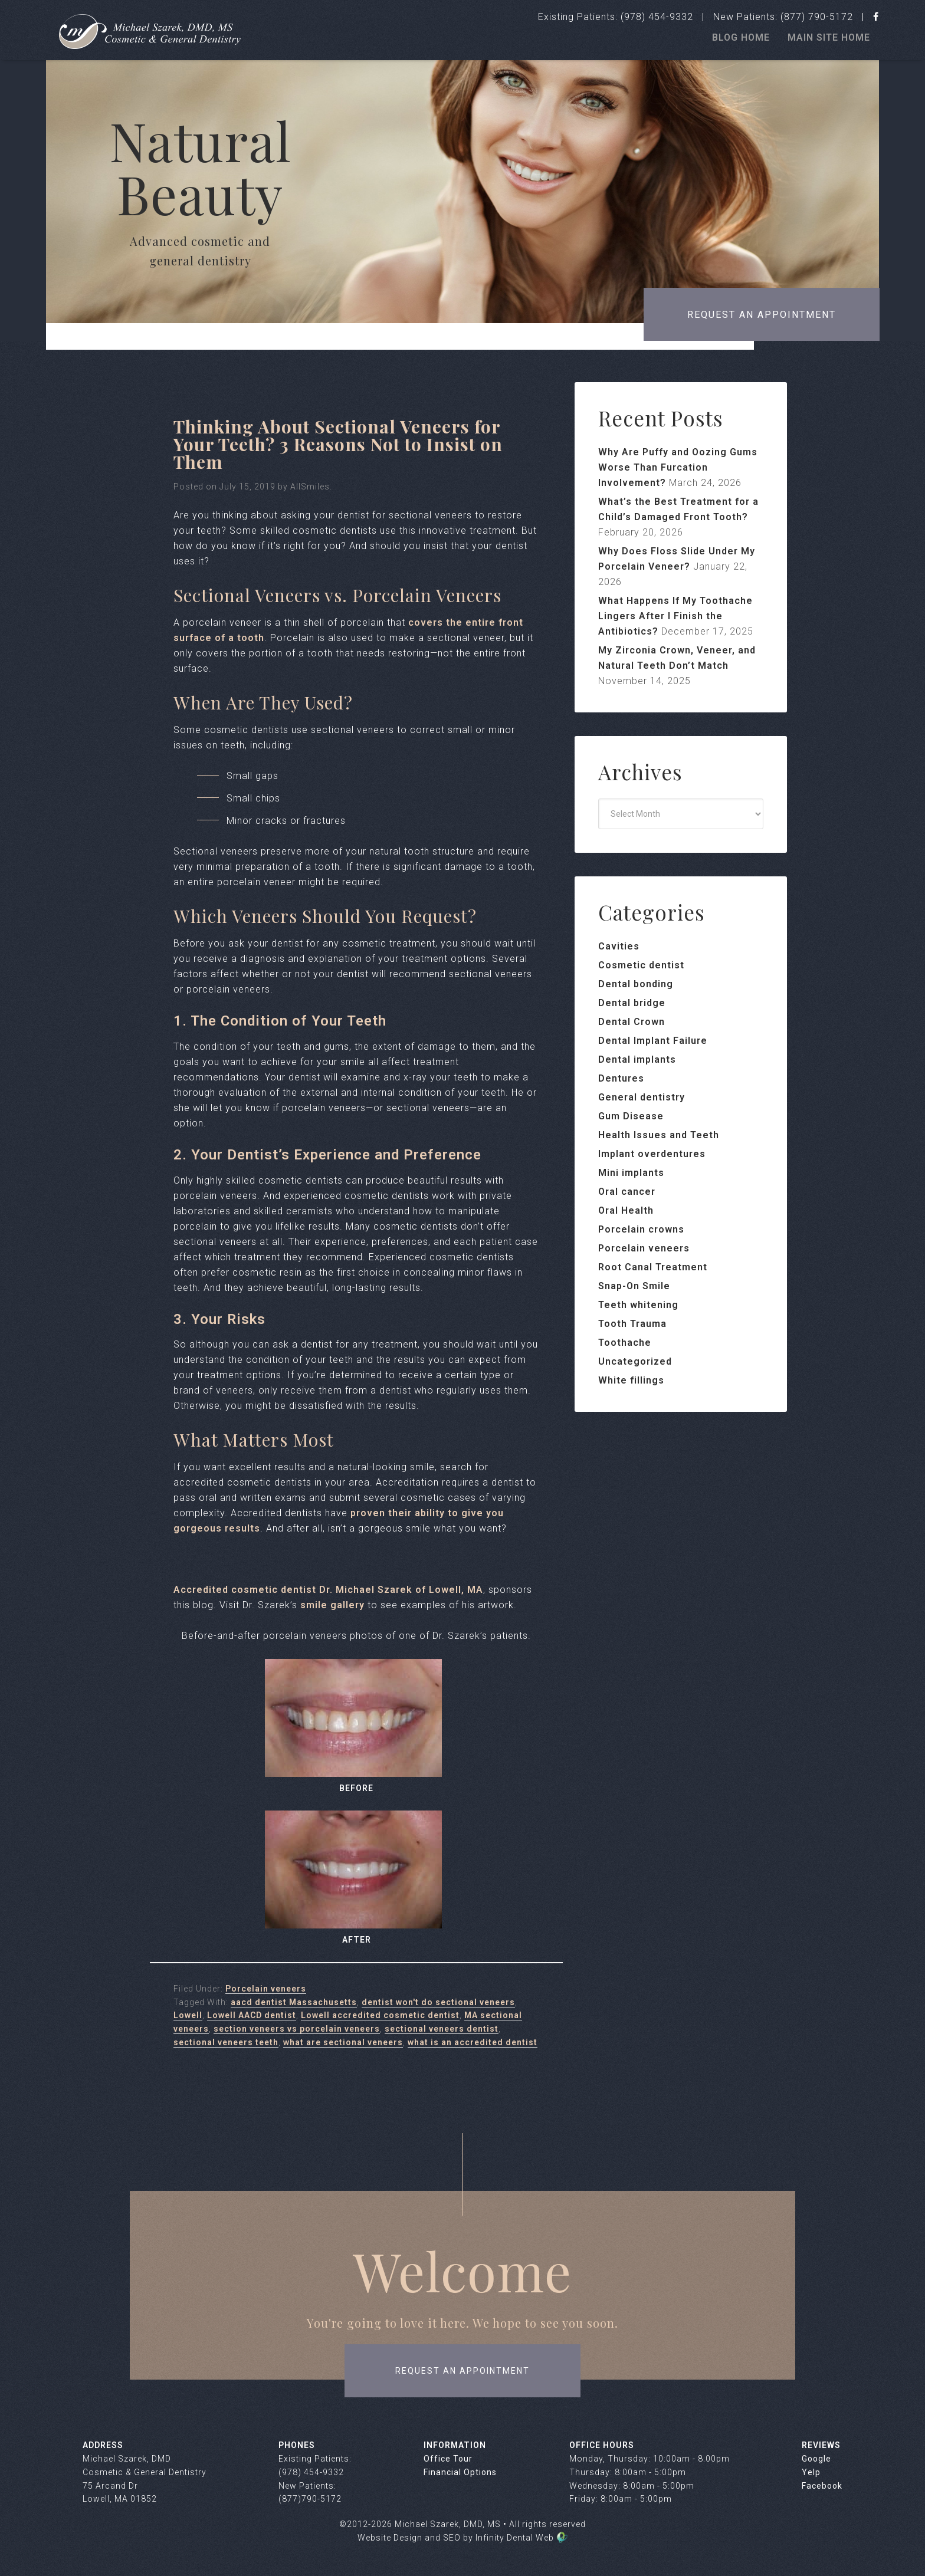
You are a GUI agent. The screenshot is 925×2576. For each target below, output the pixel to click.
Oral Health (626, 1210)
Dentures (621, 1078)
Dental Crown (631, 1021)
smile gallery (332, 1605)
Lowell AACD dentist (251, 2015)
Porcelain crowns (641, 1229)
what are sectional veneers (343, 2042)
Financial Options (460, 2472)
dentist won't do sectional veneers (438, 2002)
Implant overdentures (652, 1153)
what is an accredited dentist (472, 2042)
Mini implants (631, 1172)
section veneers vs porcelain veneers (297, 2028)
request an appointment (462, 2370)
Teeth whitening (638, 1304)
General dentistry (641, 1097)
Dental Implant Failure (652, 1040)
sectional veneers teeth (225, 2042)
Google (816, 2458)
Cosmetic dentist (641, 965)
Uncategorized (635, 1361)
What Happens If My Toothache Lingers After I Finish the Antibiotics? (675, 616)
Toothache (624, 1342)
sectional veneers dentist (441, 2028)
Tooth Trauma (632, 1323)
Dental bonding (635, 984)
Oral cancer (626, 1191)
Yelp (811, 2472)
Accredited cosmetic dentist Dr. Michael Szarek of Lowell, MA (328, 1589)
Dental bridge (631, 1002)
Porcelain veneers (265, 1988)
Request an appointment (761, 314)
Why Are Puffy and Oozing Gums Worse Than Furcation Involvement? (677, 467)
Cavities (618, 946)
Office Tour (448, 2458)
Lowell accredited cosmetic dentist (380, 2015)
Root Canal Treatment (652, 1267)
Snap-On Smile (634, 1286)
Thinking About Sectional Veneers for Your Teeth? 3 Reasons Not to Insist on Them (338, 444)
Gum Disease (631, 1116)
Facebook (822, 2485)
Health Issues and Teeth (658, 1135)
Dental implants (637, 1059)
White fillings (631, 1380)
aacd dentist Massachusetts (294, 2002)
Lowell (187, 2015)
